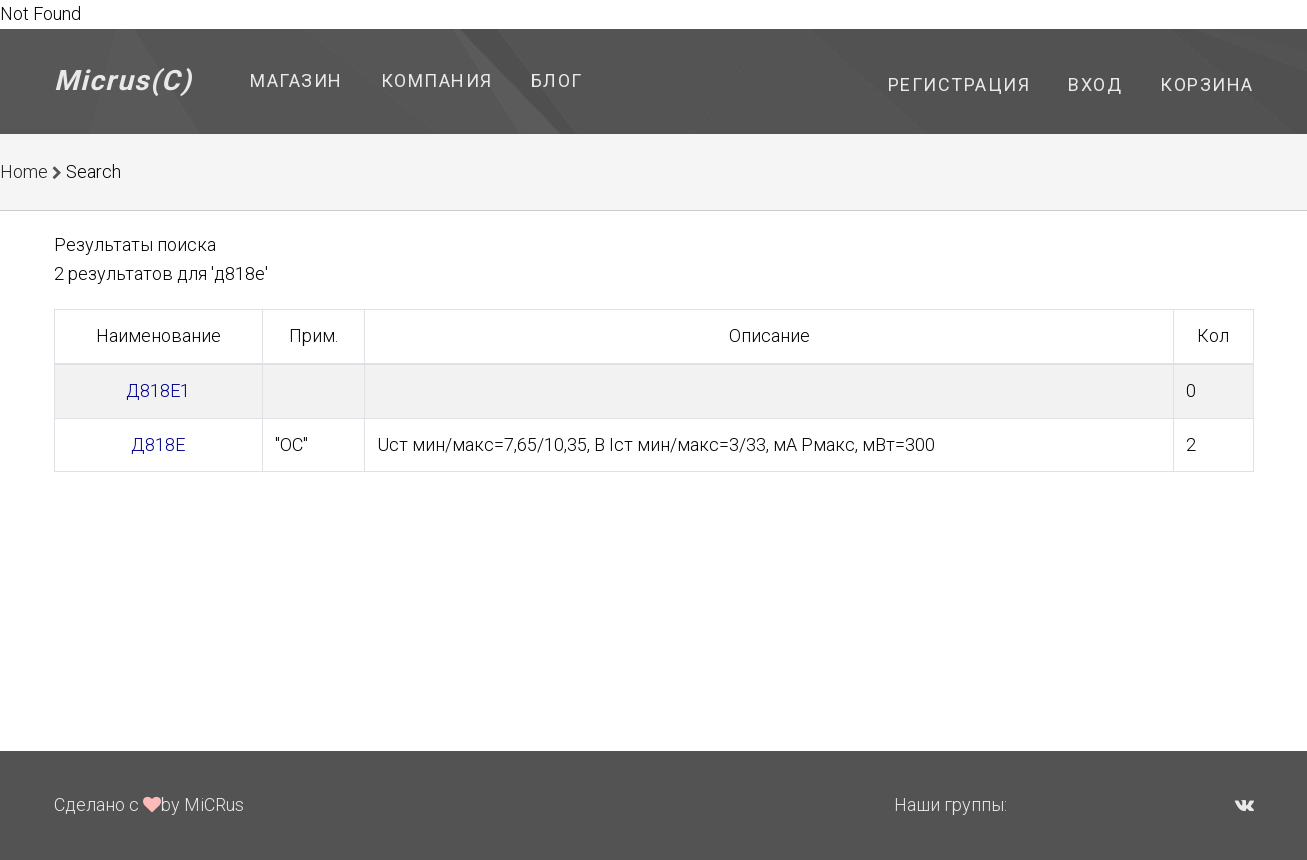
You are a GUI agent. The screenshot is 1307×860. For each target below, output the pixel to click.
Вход (1095, 84)
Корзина (1207, 84)
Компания (437, 80)
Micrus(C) (123, 80)
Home (24, 171)
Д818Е (158, 444)
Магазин (296, 80)
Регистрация (959, 84)
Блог (557, 80)
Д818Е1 (158, 390)
